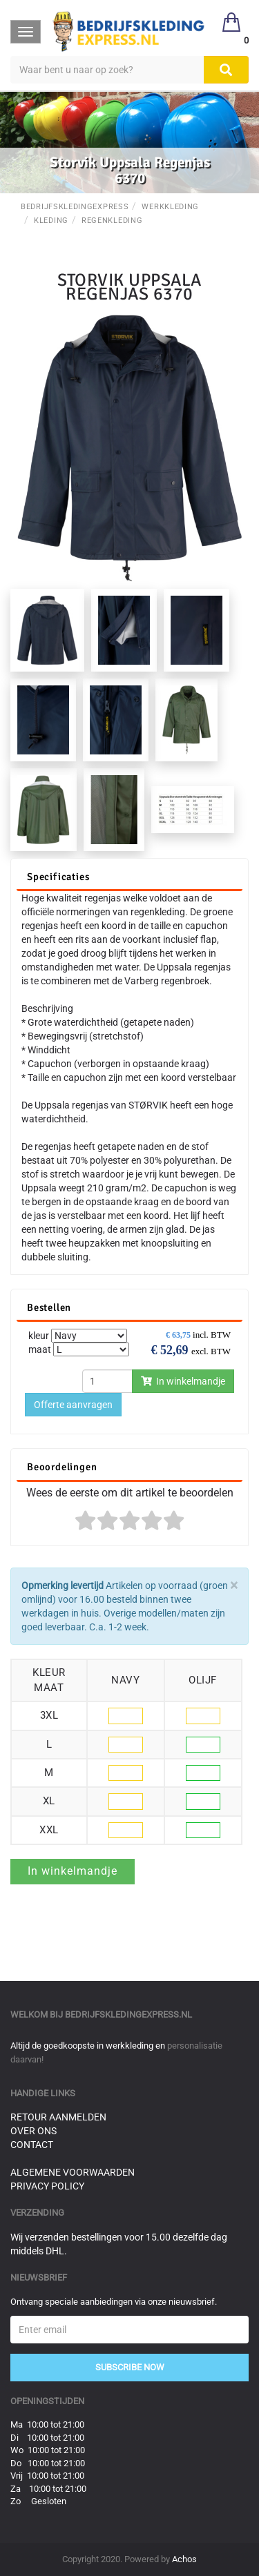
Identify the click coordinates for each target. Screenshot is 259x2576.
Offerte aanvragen (73, 1404)
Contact (31, 2144)
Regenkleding (111, 220)
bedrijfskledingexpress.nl (128, 2014)
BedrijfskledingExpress (74, 206)
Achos (184, 2559)
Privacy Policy (47, 2186)
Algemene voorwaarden (72, 2172)
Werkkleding (170, 206)
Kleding (51, 220)
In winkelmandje (183, 1381)
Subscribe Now (129, 2367)
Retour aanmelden (58, 2117)
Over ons (33, 2130)
